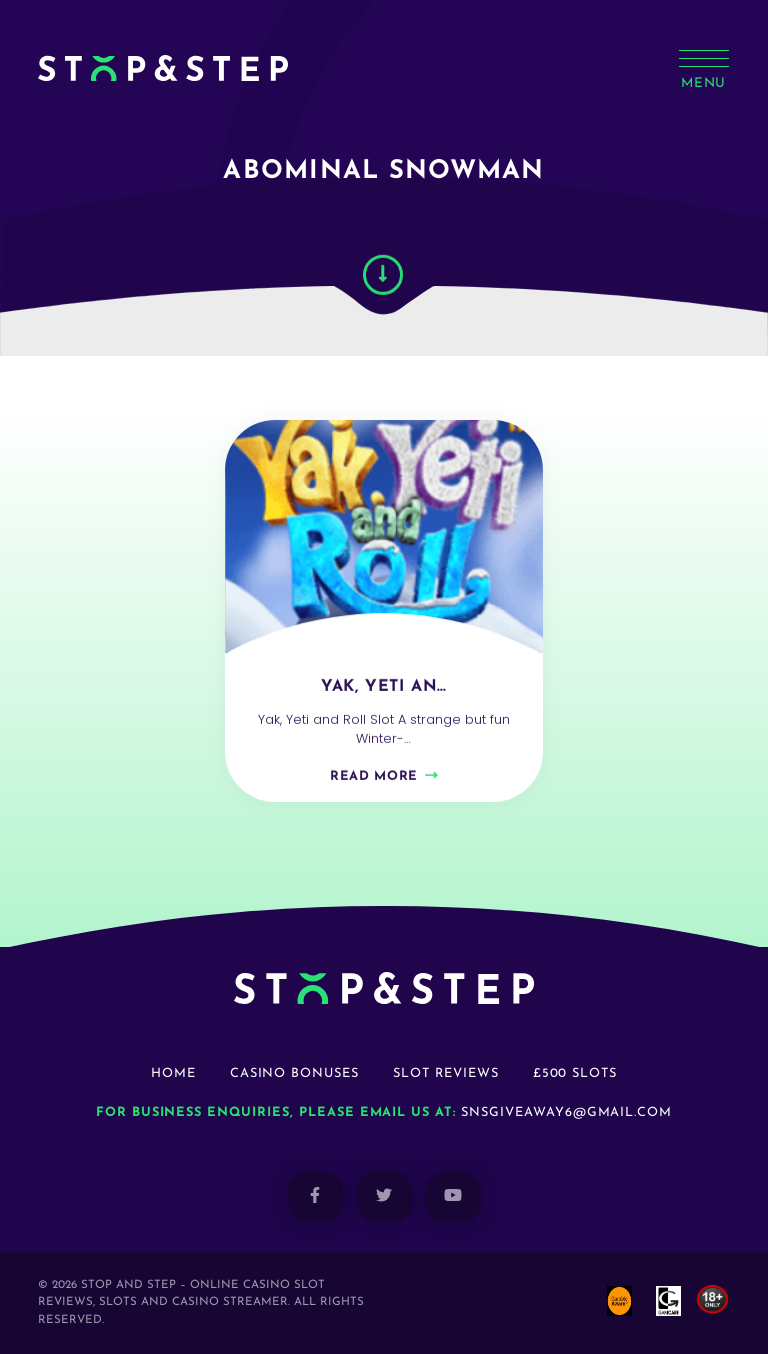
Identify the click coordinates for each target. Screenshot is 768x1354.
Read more (374, 783)
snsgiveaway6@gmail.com (566, 1112)
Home (173, 1073)
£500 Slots (575, 1073)
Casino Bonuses (294, 1073)
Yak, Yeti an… (384, 694)
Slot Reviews (446, 1073)
